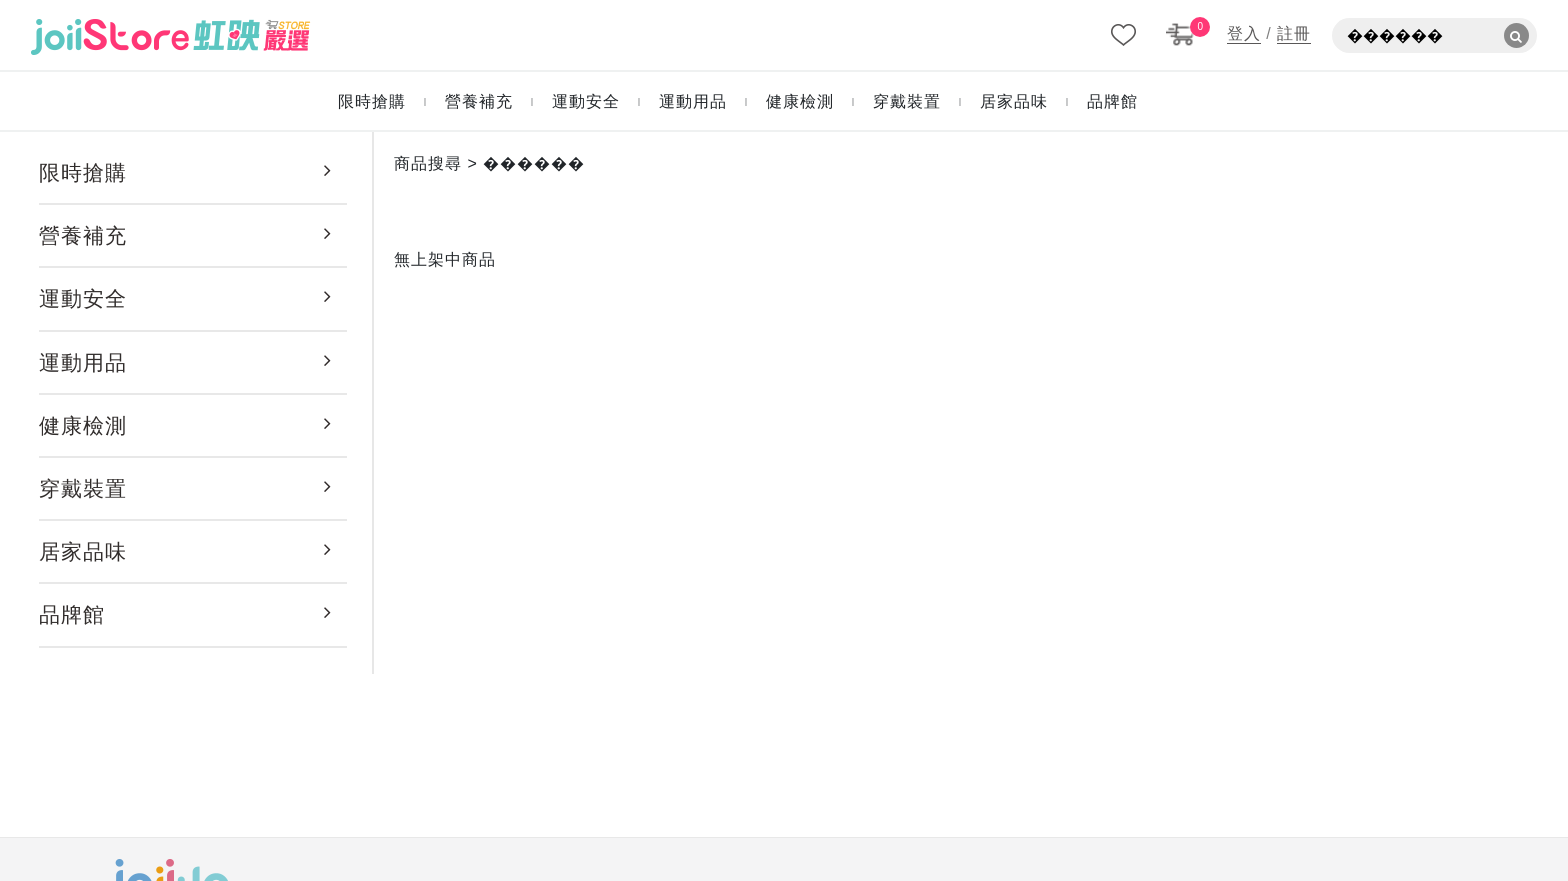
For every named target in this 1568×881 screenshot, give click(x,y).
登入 (1244, 33)
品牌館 (72, 614)
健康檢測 (83, 425)
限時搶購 (83, 172)
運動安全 (83, 298)
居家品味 (83, 551)
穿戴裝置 (83, 488)
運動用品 (83, 362)
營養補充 (83, 235)
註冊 (1294, 33)
